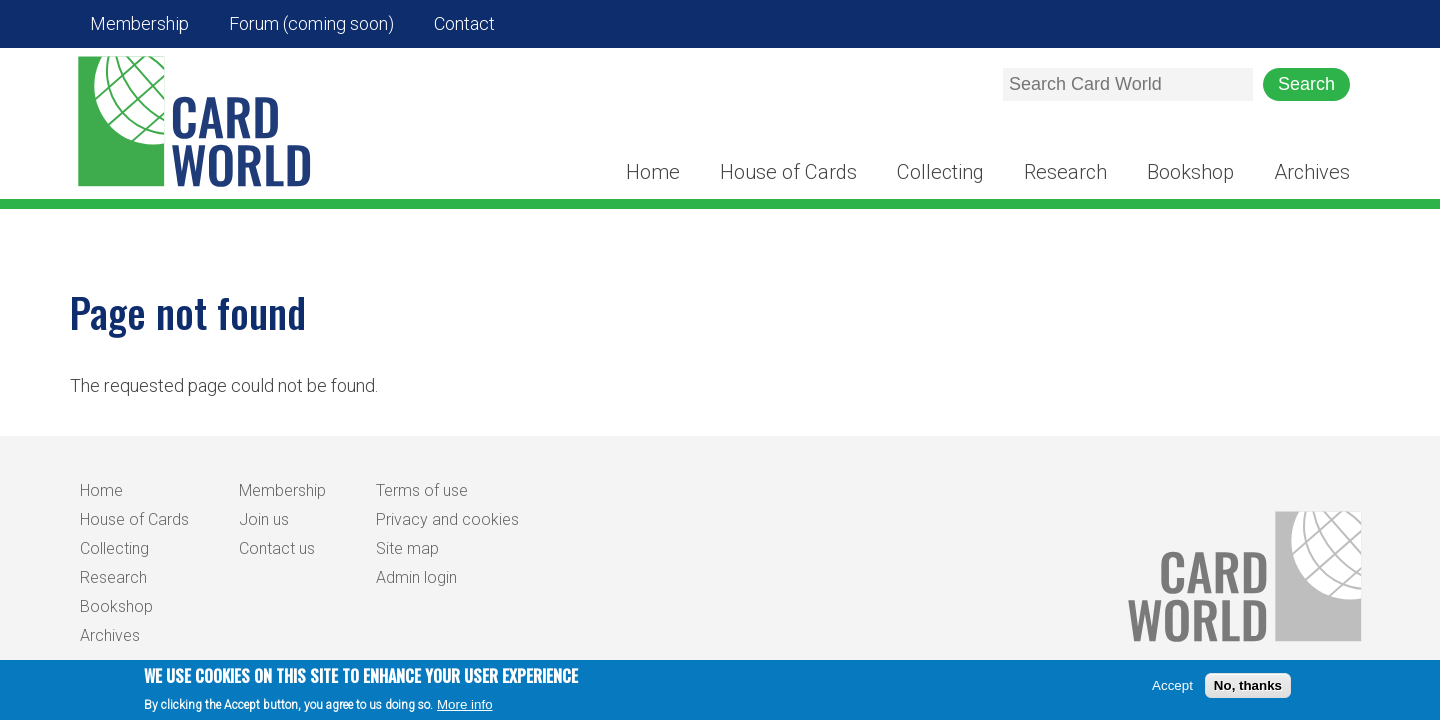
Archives (1312, 172)
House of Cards (788, 172)
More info (465, 704)
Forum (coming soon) (311, 23)
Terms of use (422, 490)
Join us (264, 519)
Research (1065, 172)
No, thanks (1248, 685)
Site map (407, 548)
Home (653, 172)
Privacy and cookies (447, 519)
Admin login (416, 577)
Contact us (277, 548)
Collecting (940, 172)
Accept (1172, 685)
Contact (464, 23)
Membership (139, 23)
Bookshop (1190, 172)
